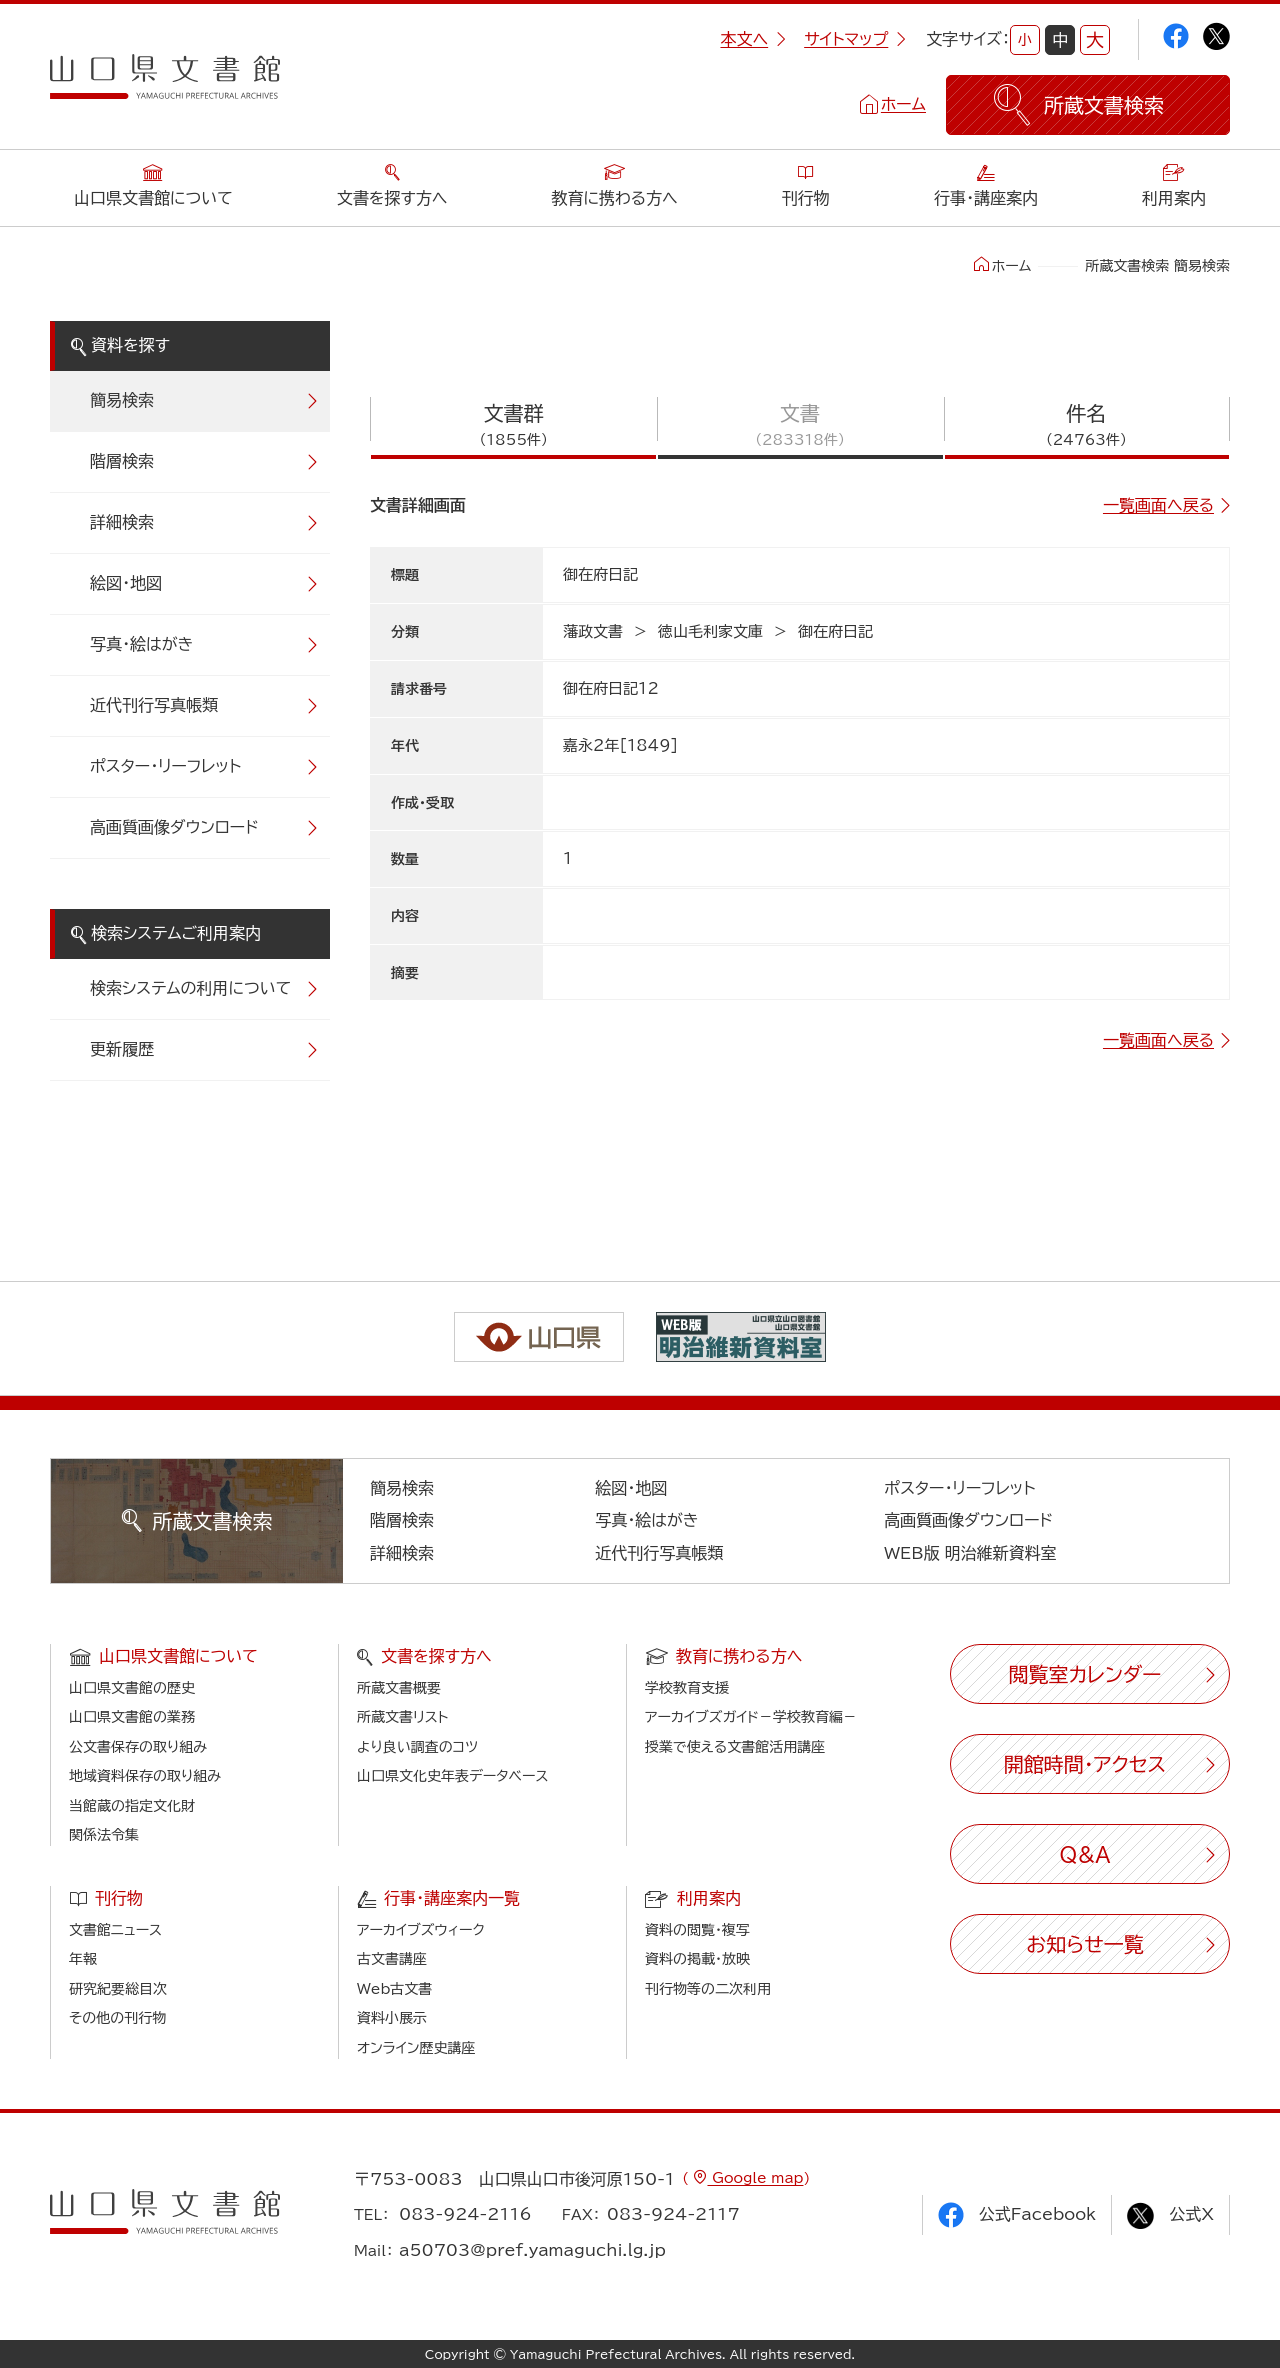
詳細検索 (122, 522)
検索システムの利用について (190, 988)
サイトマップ (855, 39)
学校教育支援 (687, 1688)
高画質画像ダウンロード (174, 827)
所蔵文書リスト (402, 1717)
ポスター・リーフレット (165, 766)
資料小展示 (392, 2018)
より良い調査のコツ (417, 1747)
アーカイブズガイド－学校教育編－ (751, 1717)
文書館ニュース (115, 1930)
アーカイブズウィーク (421, 1930)
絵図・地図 (126, 583)
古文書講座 (392, 1959)
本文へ (753, 39)
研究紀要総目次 (118, 1989)
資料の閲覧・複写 (697, 1930)
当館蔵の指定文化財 (132, 1806)
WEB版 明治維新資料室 (970, 1553)
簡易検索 (122, 400)
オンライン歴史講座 (416, 2048)
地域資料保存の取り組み (145, 1776)
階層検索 (122, 461)
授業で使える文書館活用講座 (735, 1747)
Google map (755, 2178)
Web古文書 (394, 1989)
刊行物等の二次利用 (708, 1989)
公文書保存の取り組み (138, 1747)
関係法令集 (104, 1835)
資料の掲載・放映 (697, 1959)
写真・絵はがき (142, 644)
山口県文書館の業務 (132, 1717)
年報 (83, 1959)
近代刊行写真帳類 (154, 705)
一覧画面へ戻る (1158, 505)
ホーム (903, 104)
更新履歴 (122, 1049)
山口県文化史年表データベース (453, 1776)
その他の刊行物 (117, 2018)
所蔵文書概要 (399, 1688)
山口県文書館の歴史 (132, 1688)
